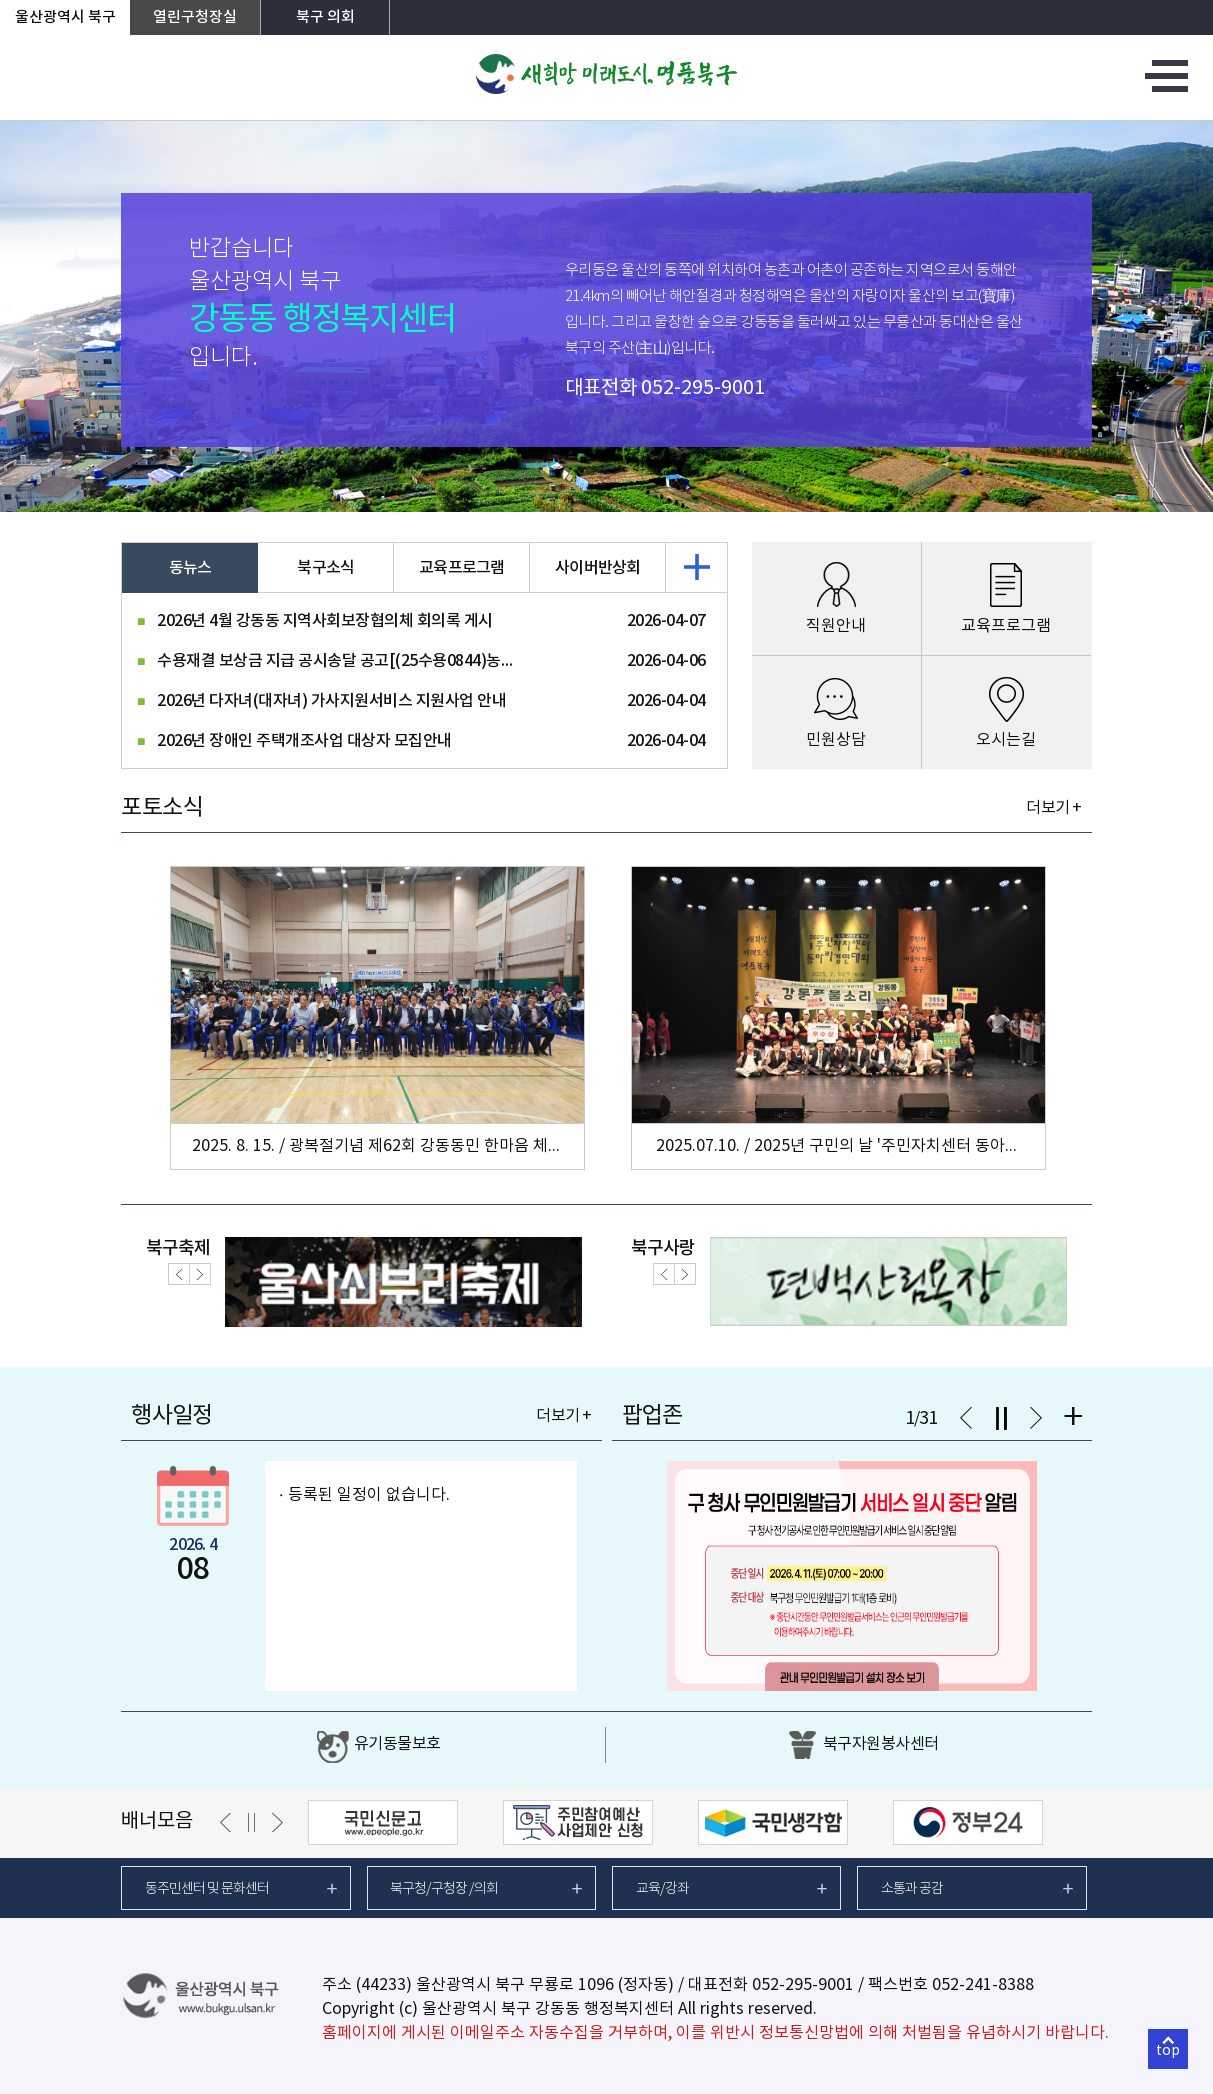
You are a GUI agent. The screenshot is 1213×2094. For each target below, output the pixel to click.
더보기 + (1053, 808)
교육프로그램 (462, 568)
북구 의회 (325, 17)
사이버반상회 (598, 568)
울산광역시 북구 (65, 17)
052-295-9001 (703, 388)
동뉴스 (190, 568)
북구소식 (325, 568)
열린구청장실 (195, 17)
